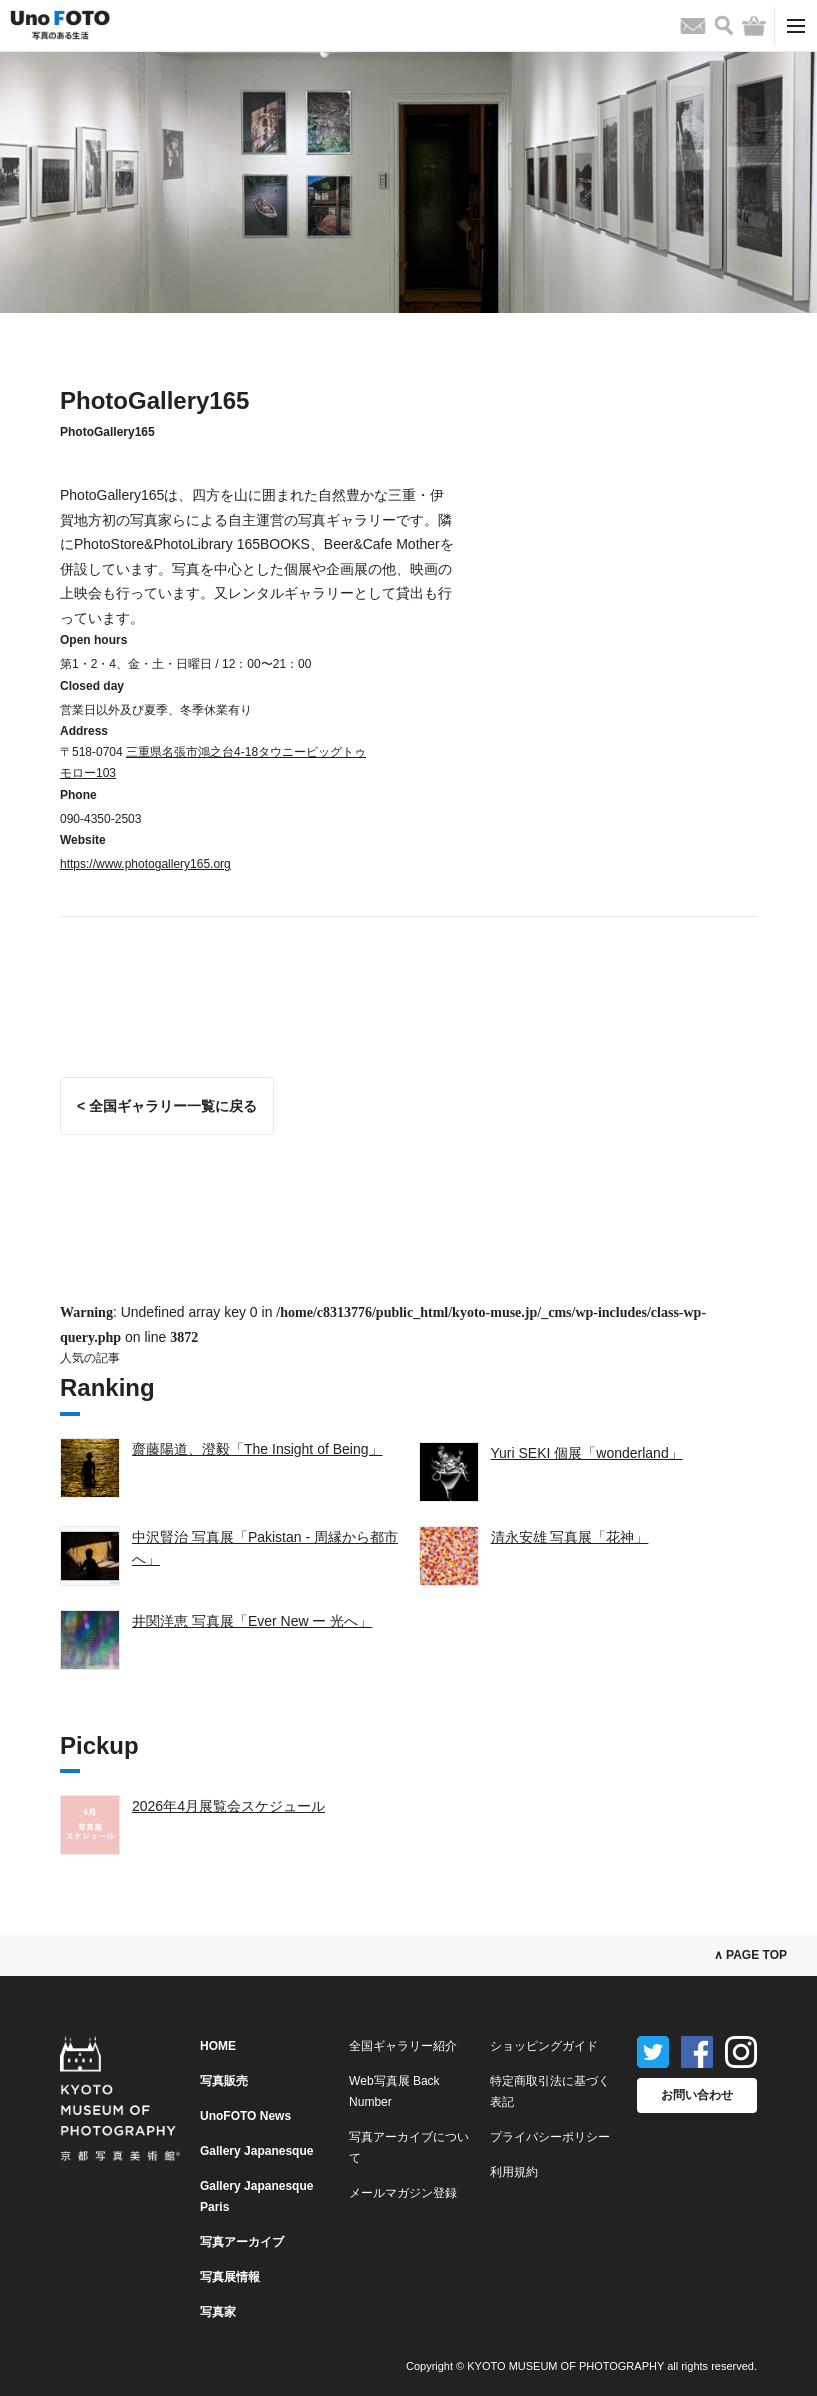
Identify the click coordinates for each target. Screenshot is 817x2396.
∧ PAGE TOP (750, 1955)
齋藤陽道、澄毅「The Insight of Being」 (257, 1449)
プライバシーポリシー (550, 2137)
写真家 (218, 2312)
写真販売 (224, 2081)
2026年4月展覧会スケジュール (228, 1806)
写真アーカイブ (242, 2242)
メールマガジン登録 (403, 2193)
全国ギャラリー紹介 (403, 2046)
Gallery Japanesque (256, 2151)
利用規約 (514, 2172)
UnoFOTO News (245, 2116)
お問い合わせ (697, 2095)
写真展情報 (230, 2277)
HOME (218, 2046)
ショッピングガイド (544, 2046)
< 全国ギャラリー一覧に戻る (167, 1106)
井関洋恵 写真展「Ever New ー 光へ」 (252, 1621)
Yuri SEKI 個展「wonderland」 (587, 1453)
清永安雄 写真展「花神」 (570, 1537)
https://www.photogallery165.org (145, 864)
